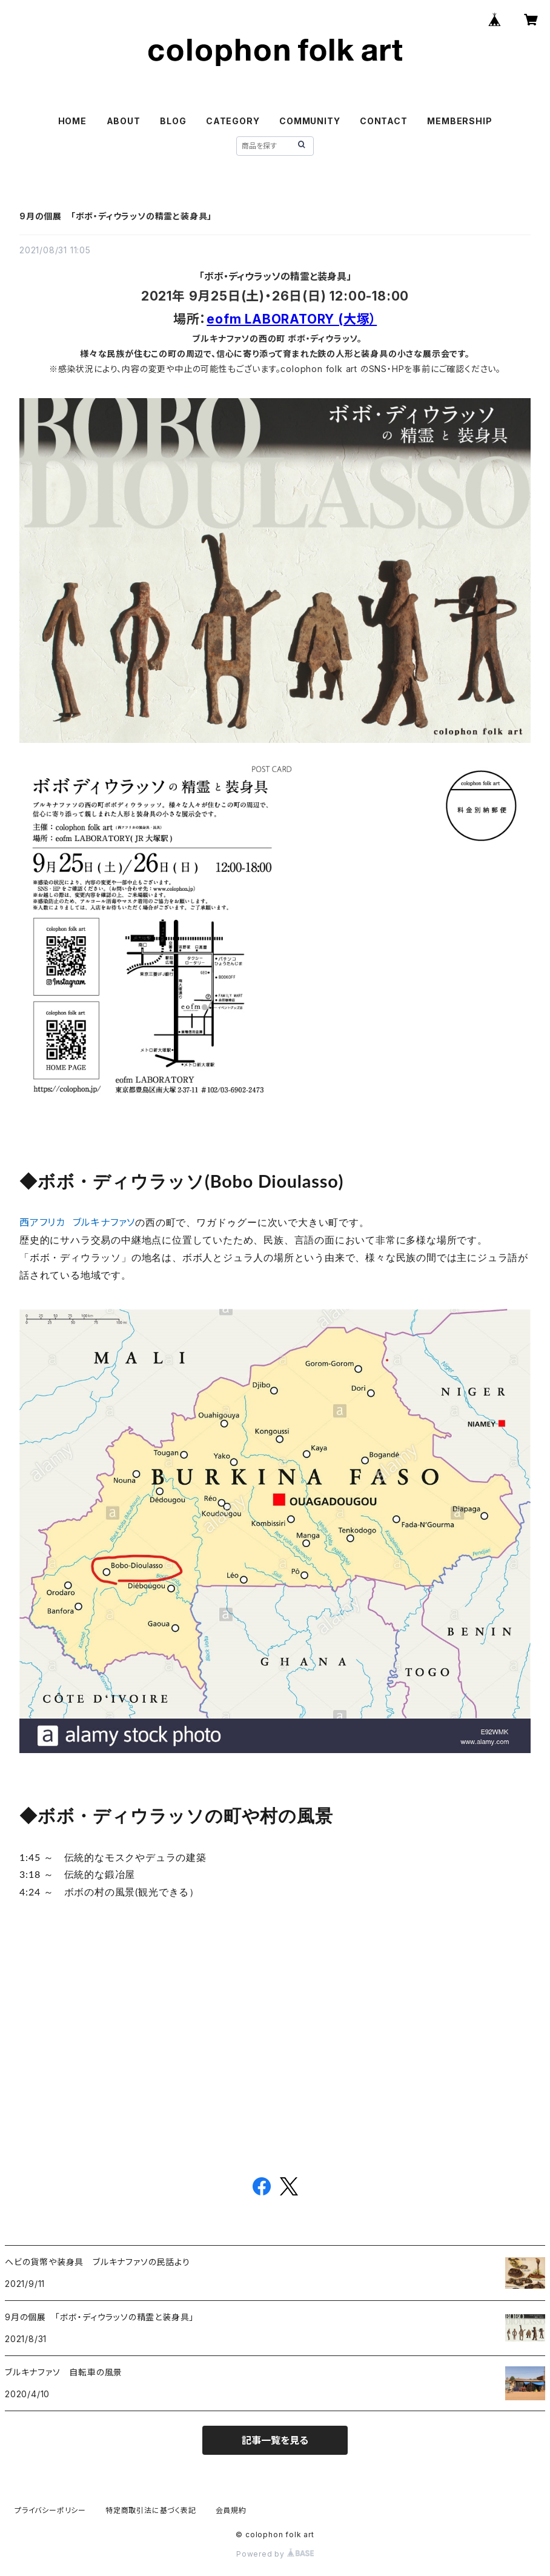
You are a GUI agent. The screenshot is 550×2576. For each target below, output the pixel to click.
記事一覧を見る (275, 2440)
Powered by (275, 2553)
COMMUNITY (309, 121)
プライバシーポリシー (50, 2510)
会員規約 (231, 2510)
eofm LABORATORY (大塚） (292, 319)
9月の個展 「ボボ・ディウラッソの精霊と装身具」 (115, 216)
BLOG (173, 121)
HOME (72, 121)
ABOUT (124, 121)
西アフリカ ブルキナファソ (77, 1222)
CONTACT (384, 121)
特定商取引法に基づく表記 (150, 2510)
